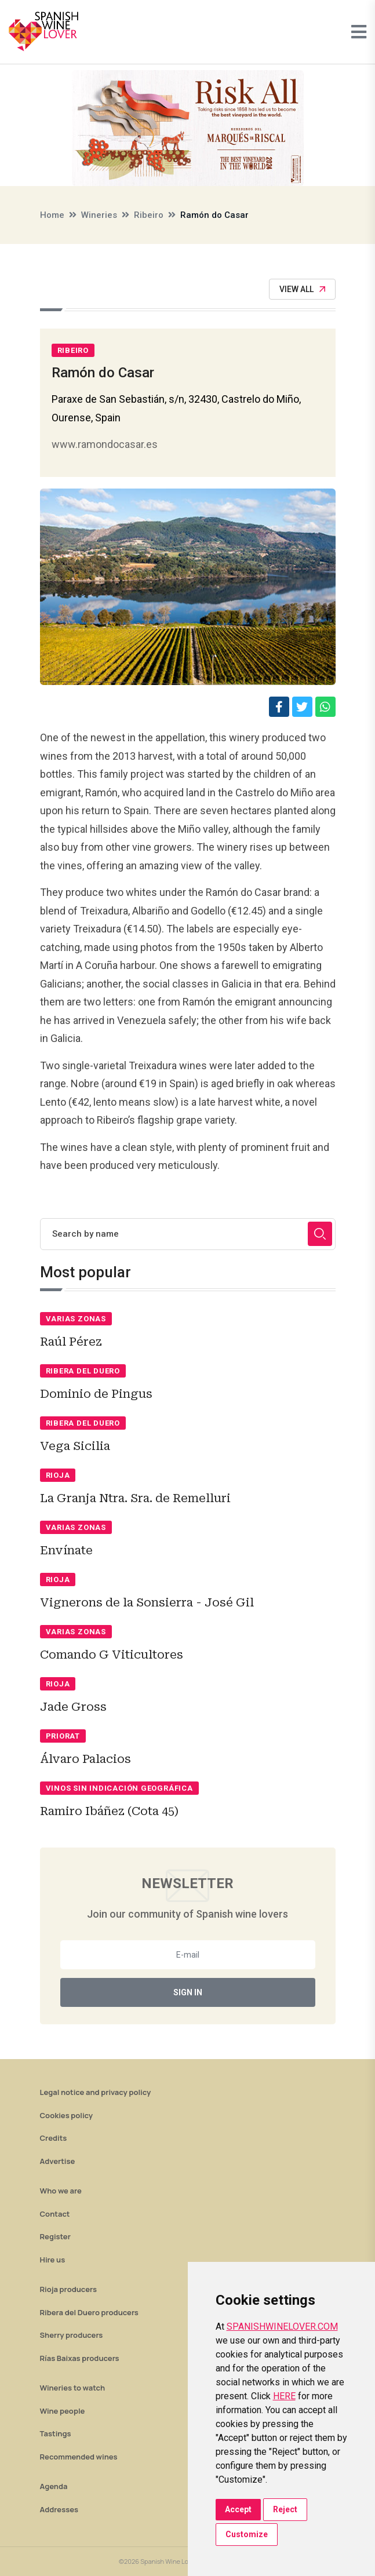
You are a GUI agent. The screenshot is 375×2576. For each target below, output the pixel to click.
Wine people (62, 2411)
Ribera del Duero (83, 1371)
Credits (53, 2138)
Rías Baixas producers (79, 2358)
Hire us (52, 2259)
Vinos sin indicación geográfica (119, 1788)
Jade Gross (73, 1707)
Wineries (99, 215)
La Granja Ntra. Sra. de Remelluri (135, 1498)
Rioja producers (68, 2289)
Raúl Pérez (71, 1342)
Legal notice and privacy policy (95, 2092)
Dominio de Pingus (96, 1394)
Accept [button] (238, 2509)
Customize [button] (246, 2534)
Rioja (58, 1475)
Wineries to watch (72, 2387)
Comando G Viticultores (111, 1655)
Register (55, 2236)
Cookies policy (66, 2115)
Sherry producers (71, 2335)
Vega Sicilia (75, 1446)
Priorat (63, 1736)
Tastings (55, 2433)
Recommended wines (79, 2456)
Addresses (59, 2509)
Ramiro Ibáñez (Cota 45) (109, 1811)
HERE (284, 2396)
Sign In (187, 1992)
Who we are (61, 2190)
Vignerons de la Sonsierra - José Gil (147, 1602)
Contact (55, 2214)
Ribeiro (148, 215)
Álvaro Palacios (85, 1759)
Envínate (66, 1550)
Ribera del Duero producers (89, 2312)
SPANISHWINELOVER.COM (282, 2326)
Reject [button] (285, 2509)
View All (302, 289)
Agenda (54, 2486)
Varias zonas (76, 1318)
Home (52, 215)
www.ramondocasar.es (105, 444)
